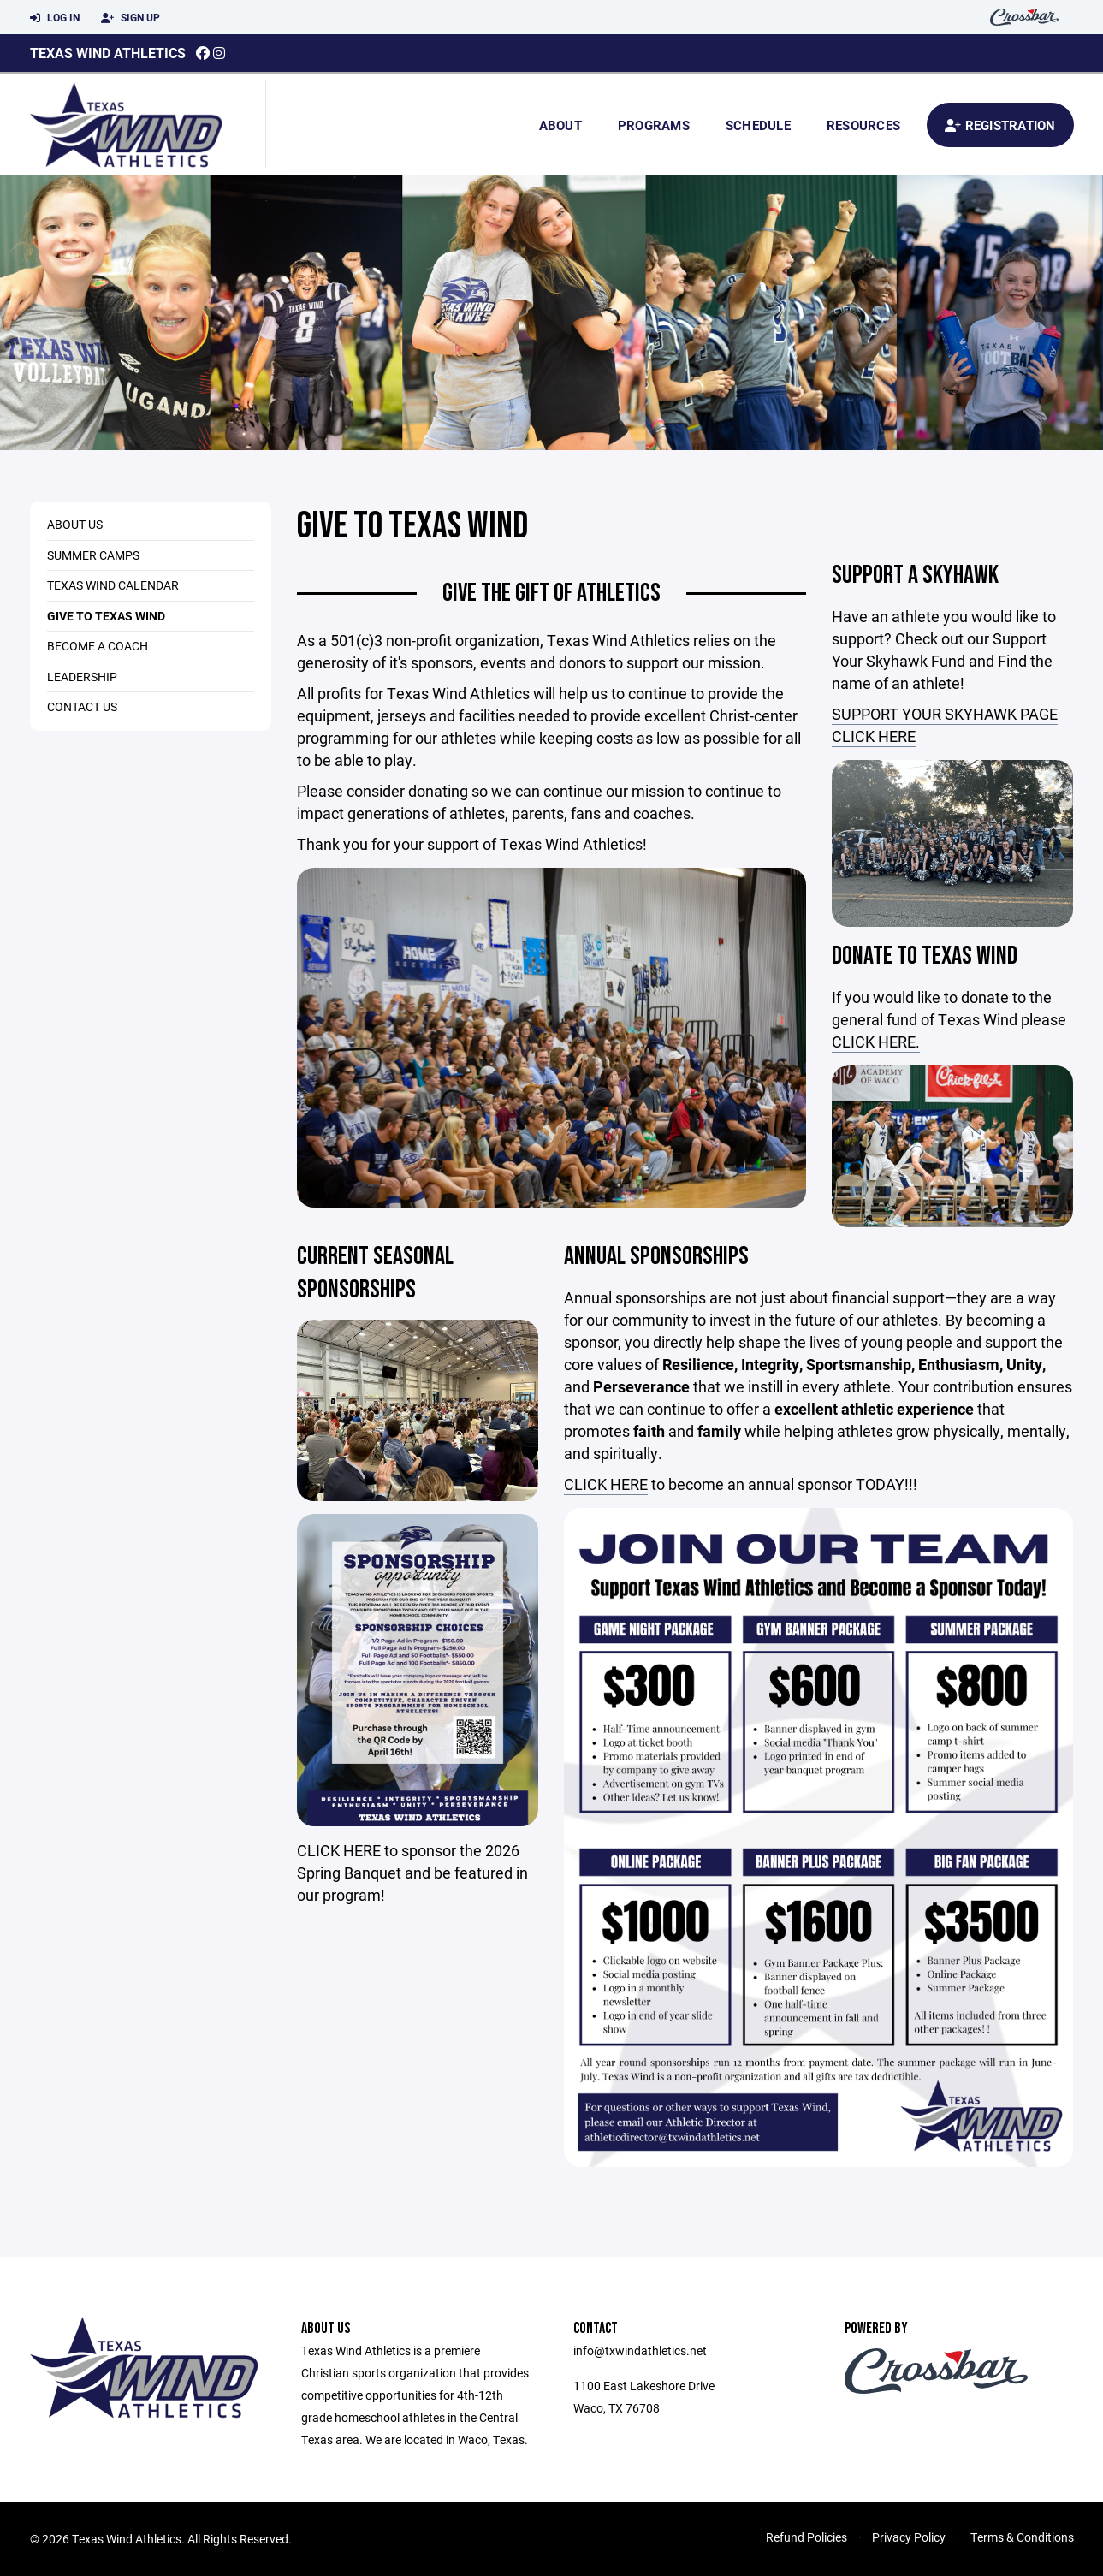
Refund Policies (806, 2537)
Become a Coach (97, 646)
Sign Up (130, 18)
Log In (55, 18)
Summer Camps (93, 555)
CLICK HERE (340, 1850)
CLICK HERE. (876, 1041)
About (560, 125)
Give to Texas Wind (106, 616)
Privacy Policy (909, 2537)
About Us (75, 524)
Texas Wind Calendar (113, 585)
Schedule (758, 125)
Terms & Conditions (1022, 2537)
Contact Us (82, 706)
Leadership (82, 676)
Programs (654, 125)
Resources (863, 125)
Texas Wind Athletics (108, 53)
